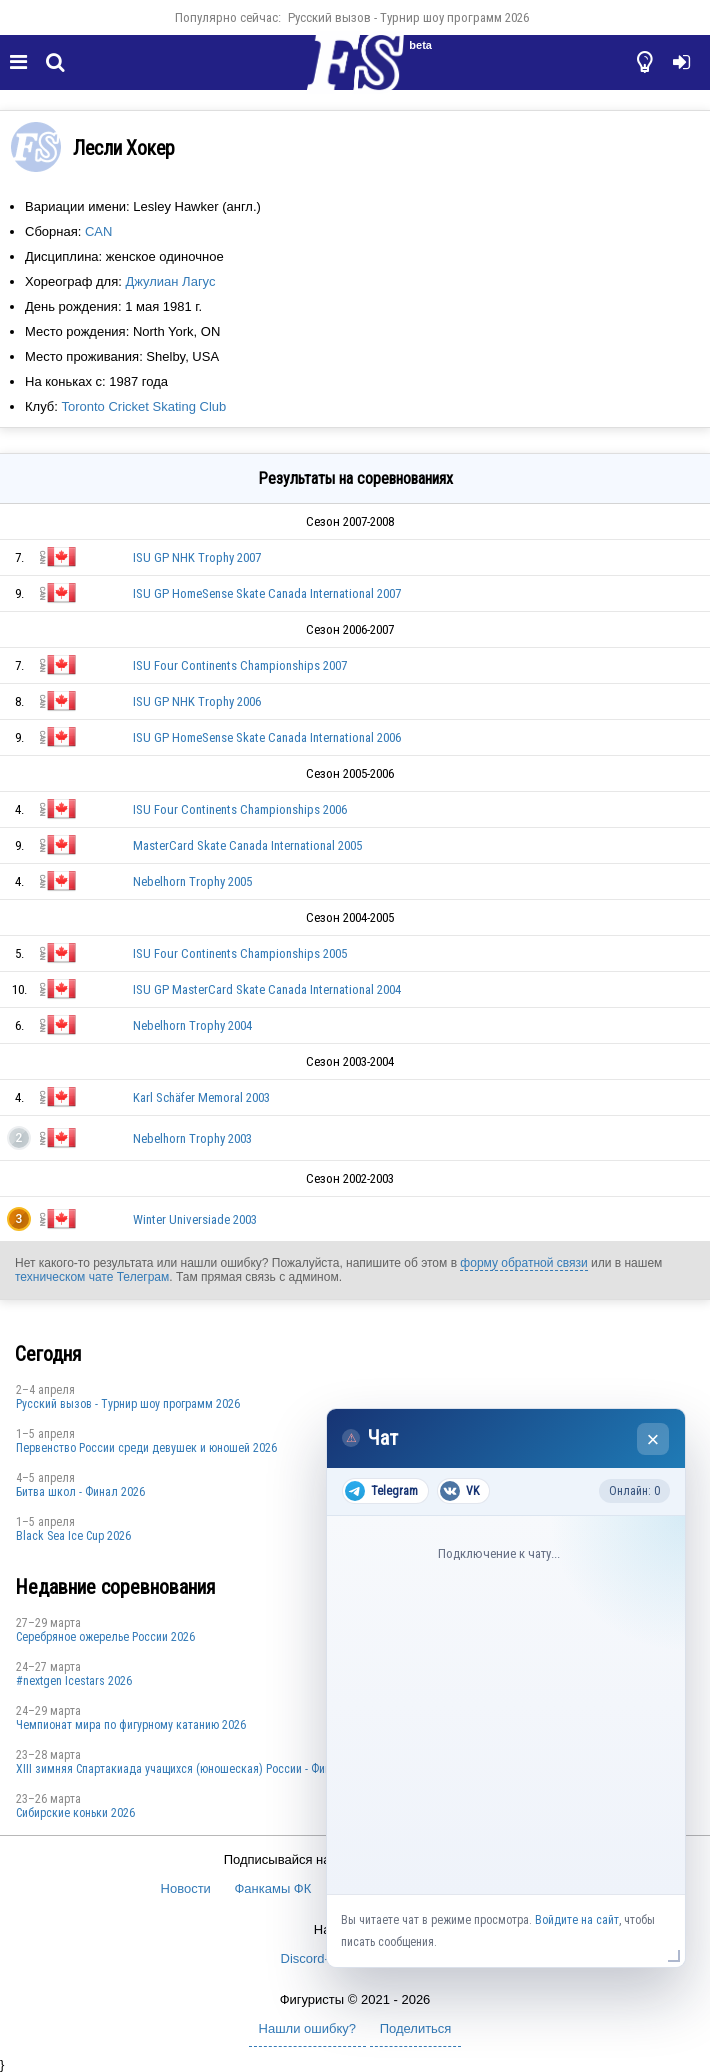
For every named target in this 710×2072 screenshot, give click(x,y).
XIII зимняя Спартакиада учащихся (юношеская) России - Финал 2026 (193, 1769)
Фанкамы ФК (272, 1888)
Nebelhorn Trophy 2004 (192, 1025)
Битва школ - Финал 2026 (80, 1492)
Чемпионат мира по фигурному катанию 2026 (131, 1725)
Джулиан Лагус (170, 281)
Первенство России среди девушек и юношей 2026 (146, 1448)
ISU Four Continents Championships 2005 (240, 953)
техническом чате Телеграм (92, 1277)
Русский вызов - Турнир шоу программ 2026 (408, 17)
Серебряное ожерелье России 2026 (105, 1637)
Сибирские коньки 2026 (75, 1813)
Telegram (381, 1491)
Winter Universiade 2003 (195, 1219)
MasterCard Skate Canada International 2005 (247, 845)
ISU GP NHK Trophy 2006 (197, 701)
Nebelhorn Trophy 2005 (192, 881)
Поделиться (416, 2028)
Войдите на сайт (577, 1920)
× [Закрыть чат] (653, 1439)
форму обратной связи (523, 1263)
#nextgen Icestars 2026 (74, 1681)
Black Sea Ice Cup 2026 (73, 1536)
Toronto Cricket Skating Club (143, 406)
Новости (186, 1888)
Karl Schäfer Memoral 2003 (201, 1097)
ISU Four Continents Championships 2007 (240, 665)
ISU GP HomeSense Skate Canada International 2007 (267, 593)
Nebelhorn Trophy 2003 (192, 1138)
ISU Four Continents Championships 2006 (240, 809)
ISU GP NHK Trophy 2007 (197, 557)
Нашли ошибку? (307, 2028)
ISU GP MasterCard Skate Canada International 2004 (267, 989)
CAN (98, 231)
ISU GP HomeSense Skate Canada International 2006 (267, 737)
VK (459, 1491)
